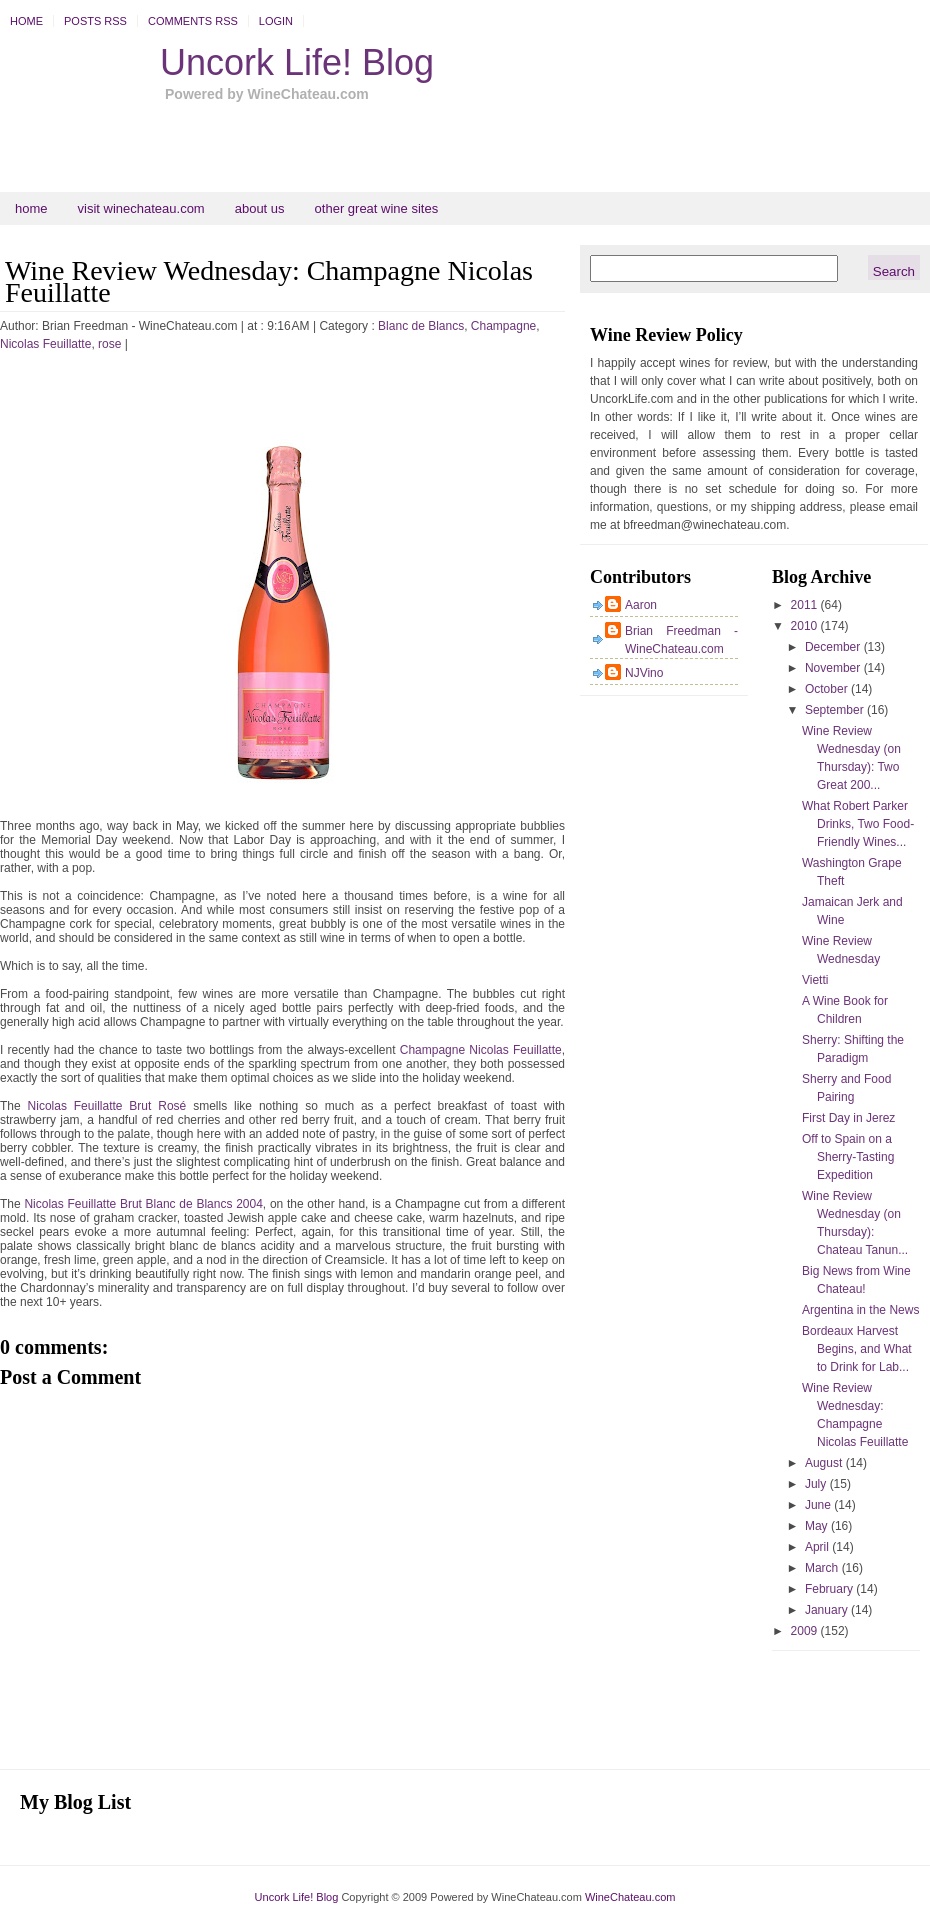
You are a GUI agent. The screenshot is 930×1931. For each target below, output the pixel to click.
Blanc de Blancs (421, 326)
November (834, 668)
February (830, 1589)
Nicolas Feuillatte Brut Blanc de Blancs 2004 (143, 1204)
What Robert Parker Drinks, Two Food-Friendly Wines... (858, 824)
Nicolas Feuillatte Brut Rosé (107, 1106)
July (817, 1484)
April (818, 1547)
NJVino (644, 673)
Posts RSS (95, 21)
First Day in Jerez (848, 1118)
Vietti (815, 980)
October (828, 689)
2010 (806, 626)
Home (26, 21)
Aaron (641, 605)
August (825, 1463)
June (819, 1505)
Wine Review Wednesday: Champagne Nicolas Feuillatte (269, 281)
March (823, 1568)
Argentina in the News (860, 1310)
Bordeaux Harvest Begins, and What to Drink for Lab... (857, 1349)
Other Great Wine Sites (377, 208)
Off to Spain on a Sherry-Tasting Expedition (848, 1157)
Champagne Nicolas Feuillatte (481, 1050)
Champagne (503, 326)
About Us (260, 208)
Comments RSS (193, 21)
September (836, 710)
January (828, 1610)
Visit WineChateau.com (141, 208)
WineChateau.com (630, 1897)
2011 (806, 605)
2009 (806, 1631)
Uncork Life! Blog (297, 62)
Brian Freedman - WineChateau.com (681, 640)
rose (109, 344)
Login (276, 21)
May (818, 1526)
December (834, 647)
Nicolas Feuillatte (45, 344)
